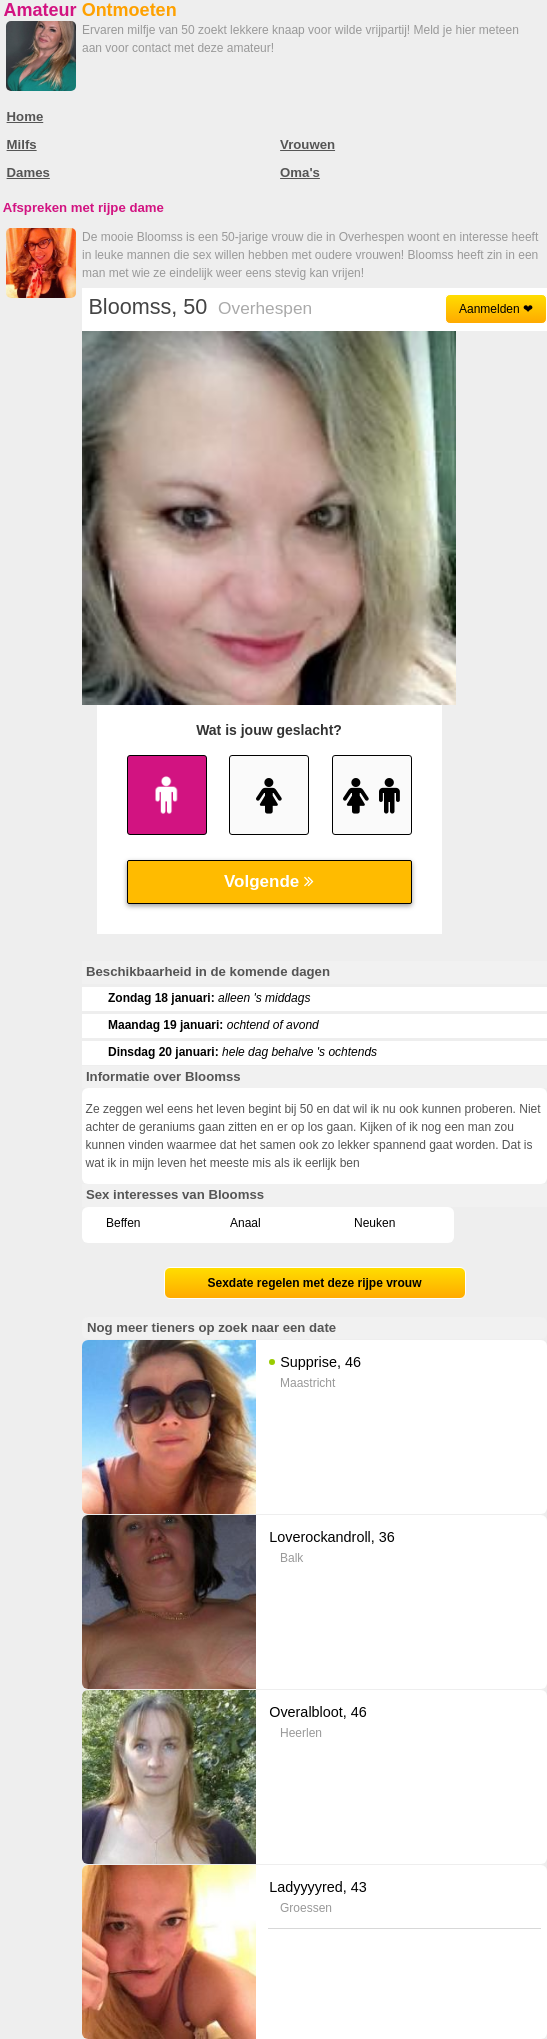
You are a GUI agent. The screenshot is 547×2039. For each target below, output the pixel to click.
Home (25, 116)
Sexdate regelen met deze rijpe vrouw (314, 1283)
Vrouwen (307, 144)
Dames (28, 172)
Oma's (300, 172)
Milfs (22, 144)
